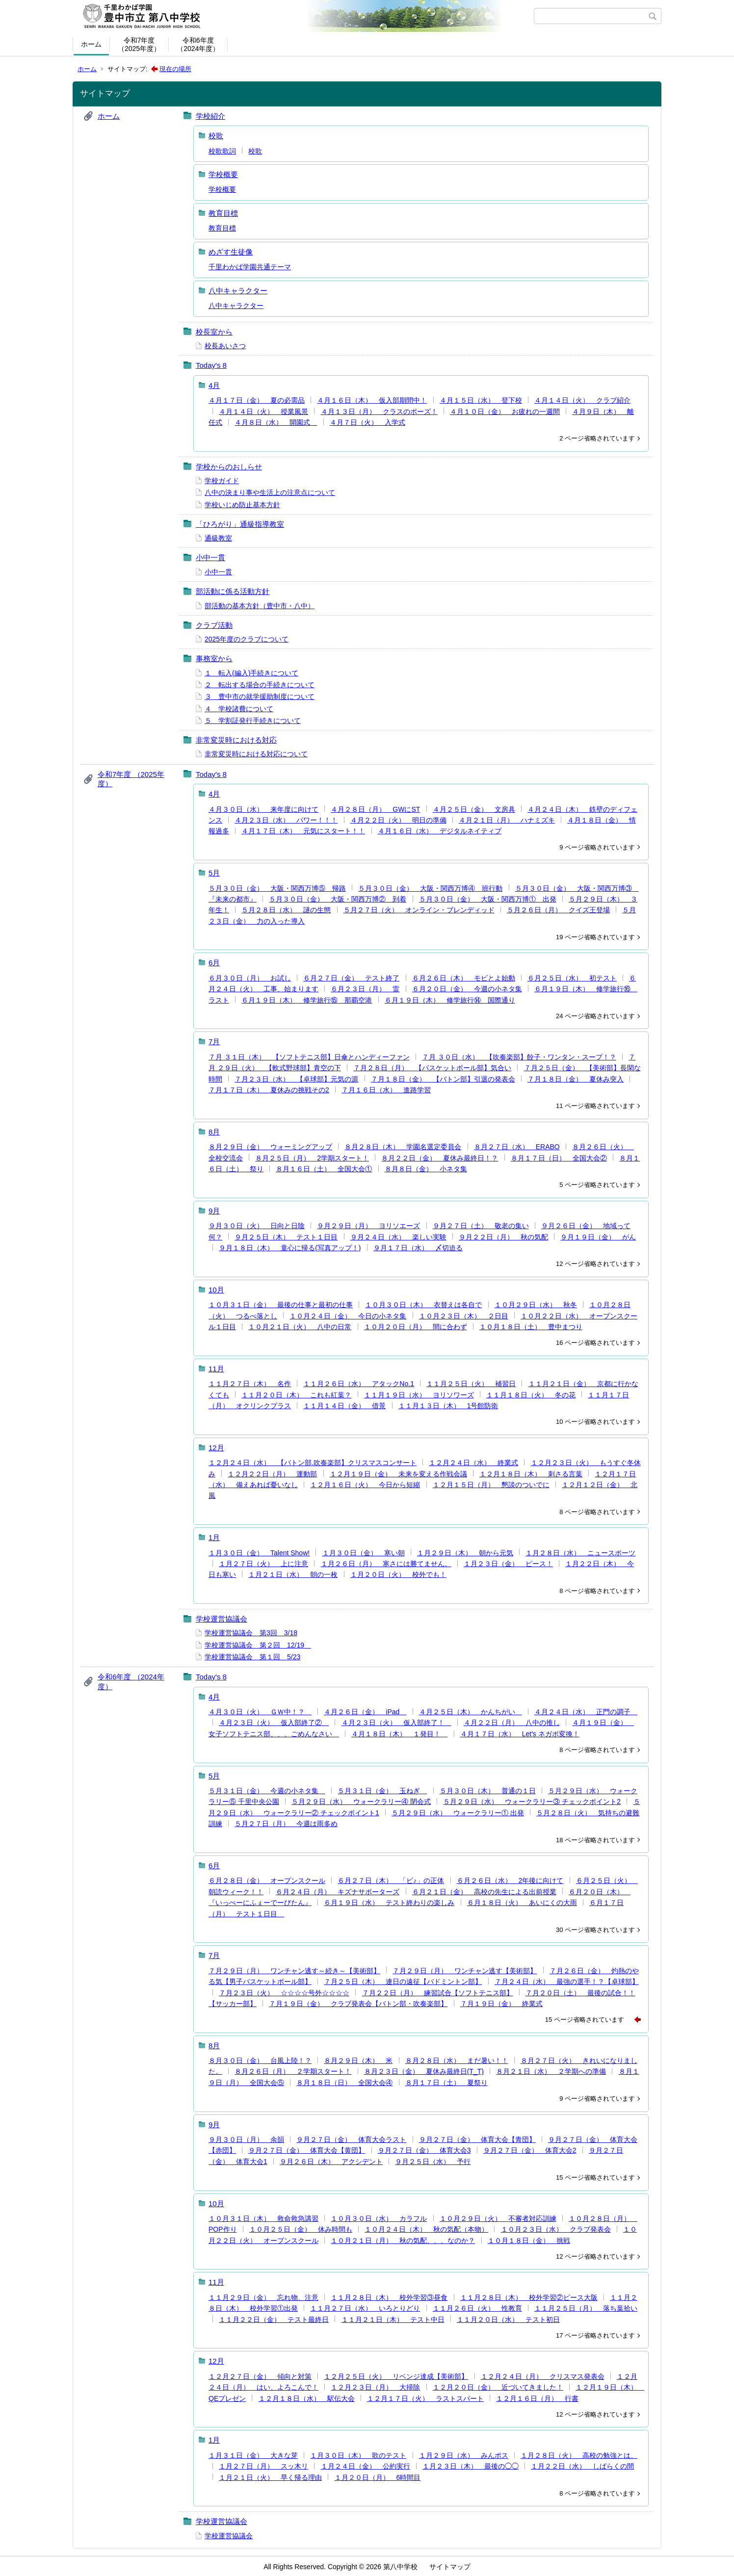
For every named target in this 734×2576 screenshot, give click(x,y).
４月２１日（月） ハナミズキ (507, 820)
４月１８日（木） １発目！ (399, 1734)
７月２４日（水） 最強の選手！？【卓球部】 (567, 1981)
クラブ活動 (214, 625)
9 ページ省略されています (597, 847)
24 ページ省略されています (595, 1016)
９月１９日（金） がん (598, 1237)
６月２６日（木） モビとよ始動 (463, 978)
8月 (214, 1132)
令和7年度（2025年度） (139, 44)
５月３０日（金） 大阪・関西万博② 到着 (337, 899)
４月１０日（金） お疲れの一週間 (505, 411)
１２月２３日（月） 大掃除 (375, 2387)
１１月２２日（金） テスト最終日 (274, 2319)
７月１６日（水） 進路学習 (386, 1090)
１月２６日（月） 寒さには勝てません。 (386, 1564)
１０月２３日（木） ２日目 (463, 1316)
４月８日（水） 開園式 (276, 422)
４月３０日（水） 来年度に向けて (263, 809)
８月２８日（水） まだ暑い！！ (456, 2060)
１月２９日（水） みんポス (463, 2455)
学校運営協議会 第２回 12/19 (258, 1645)
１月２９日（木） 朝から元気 (465, 1553)
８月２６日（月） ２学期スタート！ (293, 2071)
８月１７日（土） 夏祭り (446, 2083)
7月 (214, 1041)
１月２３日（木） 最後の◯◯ (470, 2466)
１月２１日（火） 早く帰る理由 (270, 2477)
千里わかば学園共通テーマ (250, 267)
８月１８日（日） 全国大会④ (344, 2083)
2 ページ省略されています (597, 438)
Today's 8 (211, 365)
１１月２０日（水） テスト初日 (508, 2319)
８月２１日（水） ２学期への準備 (551, 2071)
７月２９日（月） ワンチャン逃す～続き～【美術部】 (294, 1971)
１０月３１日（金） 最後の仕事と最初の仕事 (281, 1305)
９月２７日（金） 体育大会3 (424, 2150)
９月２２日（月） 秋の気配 (503, 1237)
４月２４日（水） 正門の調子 (585, 1712)
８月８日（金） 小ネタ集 (426, 1169)
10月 (216, 1290)
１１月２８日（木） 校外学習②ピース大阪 (529, 2297)
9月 (214, 1211)
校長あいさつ (225, 346)
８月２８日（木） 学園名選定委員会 (402, 1147)
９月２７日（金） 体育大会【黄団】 (306, 2150)
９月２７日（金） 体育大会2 (530, 2150)
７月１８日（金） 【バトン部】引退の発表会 (443, 1079)
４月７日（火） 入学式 (367, 422)
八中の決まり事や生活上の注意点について (270, 492)
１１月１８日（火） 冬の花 (531, 1395)
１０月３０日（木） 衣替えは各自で (423, 1305)
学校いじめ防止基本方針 (242, 505)
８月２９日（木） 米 (358, 2060)
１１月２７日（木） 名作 (250, 1384)
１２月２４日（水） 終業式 (473, 1463)
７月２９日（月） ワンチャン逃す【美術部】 (465, 1971)
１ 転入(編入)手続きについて (251, 673)
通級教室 (218, 538)
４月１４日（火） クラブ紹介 (582, 400)
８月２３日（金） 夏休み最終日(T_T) (424, 2071)
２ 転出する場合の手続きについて (260, 685)
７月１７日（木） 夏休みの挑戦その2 (269, 1090)
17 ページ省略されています (595, 2335)
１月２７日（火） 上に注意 (263, 1564)
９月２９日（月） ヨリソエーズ (368, 1226)
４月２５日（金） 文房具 (474, 809)
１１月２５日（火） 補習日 (471, 1384)
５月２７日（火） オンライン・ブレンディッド (419, 910)
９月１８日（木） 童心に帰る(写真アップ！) (290, 1248)
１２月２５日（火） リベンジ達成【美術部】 (396, 2376)
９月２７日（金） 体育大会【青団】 (477, 2139)
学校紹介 (210, 116)
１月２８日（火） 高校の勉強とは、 (579, 2455)
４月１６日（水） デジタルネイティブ (439, 831)
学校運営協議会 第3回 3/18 (251, 1633)
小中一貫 (210, 557)
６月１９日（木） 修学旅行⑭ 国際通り (450, 1000)
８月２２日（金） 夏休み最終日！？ (439, 1158)
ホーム (91, 44)
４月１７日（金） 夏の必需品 (257, 400)
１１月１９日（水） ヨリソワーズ (419, 1395)
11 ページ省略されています (595, 1105)
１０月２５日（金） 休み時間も (300, 2229)
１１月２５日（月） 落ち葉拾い (585, 2308)
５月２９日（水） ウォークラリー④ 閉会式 (361, 1801)
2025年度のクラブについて (246, 639)
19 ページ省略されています (595, 937)
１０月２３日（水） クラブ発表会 (556, 2229)
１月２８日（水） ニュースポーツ (580, 1553)
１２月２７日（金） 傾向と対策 (260, 2376)
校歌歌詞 (222, 151)
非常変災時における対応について (256, 754)
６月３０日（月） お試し (250, 978)
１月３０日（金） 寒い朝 (363, 1553)
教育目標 (223, 213)
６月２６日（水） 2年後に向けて (510, 1880)
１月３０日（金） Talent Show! (259, 1553)
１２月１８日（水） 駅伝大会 (307, 2398)
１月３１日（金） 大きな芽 (253, 2455)
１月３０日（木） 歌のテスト (358, 2455)
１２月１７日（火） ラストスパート (425, 2398)
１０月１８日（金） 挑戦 (529, 2240)
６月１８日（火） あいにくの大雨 (522, 1902)
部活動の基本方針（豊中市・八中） (260, 606)
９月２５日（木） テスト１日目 (286, 1237)
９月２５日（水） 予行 (433, 2161)
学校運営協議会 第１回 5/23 (252, 1657)
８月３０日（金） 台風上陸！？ (260, 2060)
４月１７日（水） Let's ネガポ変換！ (519, 1734)
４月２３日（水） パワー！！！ (286, 820)
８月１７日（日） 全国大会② (559, 1158)
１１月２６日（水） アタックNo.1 (358, 1384)
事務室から (214, 658)
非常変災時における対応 (236, 740)
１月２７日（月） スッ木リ (263, 2466)
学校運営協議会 (221, 1619)
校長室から (214, 332)
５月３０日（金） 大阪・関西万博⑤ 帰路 (277, 888)
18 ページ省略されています (595, 1840)
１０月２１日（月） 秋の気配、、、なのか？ (403, 2240)
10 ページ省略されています (595, 1421)
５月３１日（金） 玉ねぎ (382, 1791)
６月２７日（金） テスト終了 (351, 978)
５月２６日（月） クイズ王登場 (558, 910)
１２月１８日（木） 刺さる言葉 (530, 1474)
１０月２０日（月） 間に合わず (415, 1327)
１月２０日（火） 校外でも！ (398, 1574)
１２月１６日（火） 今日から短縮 (365, 1485)
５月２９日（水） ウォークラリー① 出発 (458, 1813)
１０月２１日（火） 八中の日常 (299, 1327)
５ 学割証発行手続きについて (253, 720)
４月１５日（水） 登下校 (481, 400)
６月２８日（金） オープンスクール (267, 1880)
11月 (216, 1369)
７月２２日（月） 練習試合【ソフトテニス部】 (437, 1993)
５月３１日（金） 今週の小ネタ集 (267, 1791)
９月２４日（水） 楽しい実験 (398, 1237)
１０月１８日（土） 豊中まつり (530, 1327)
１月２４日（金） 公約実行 (365, 2466)
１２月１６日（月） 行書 (537, 2398)
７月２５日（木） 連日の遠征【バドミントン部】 (403, 1981)
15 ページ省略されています (584, 2019)
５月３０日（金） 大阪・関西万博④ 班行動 (430, 888)
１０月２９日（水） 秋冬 (536, 1305)
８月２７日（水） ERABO (517, 1147)
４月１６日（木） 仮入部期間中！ (372, 400)
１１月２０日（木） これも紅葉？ (296, 1395)
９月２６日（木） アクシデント (331, 2161)
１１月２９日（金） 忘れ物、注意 (263, 2297)
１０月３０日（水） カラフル (379, 2218)
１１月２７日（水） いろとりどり (365, 2308)
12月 (216, 1447)
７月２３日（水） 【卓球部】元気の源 (296, 1079)
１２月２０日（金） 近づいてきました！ (498, 2387)
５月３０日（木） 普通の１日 (488, 1791)
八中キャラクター (238, 290)
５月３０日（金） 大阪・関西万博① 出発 (487, 899)
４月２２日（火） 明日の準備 (398, 820)
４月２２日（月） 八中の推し (512, 1722)
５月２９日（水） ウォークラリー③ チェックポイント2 (532, 1801)
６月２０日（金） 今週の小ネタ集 (467, 989)
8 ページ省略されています (597, 1512)
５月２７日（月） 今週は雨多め (286, 1824)
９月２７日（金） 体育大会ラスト (351, 2139)
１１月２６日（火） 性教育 (477, 2308)
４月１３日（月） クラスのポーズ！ (379, 411)
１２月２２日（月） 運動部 (272, 1474)
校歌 (216, 135)
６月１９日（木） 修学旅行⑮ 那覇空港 (306, 1000)
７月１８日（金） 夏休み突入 (575, 1079)
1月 (214, 1537)
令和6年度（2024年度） (198, 44)
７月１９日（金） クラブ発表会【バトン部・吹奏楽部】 (358, 2004)
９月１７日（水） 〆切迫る (418, 1248)
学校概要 (223, 174)
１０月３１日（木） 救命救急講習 (263, 2218)
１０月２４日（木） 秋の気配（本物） (426, 2229)
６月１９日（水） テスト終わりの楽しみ (389, 1902)
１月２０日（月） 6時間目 (378, 2477)
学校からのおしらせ (229, 467)
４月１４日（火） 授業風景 (263, 411)
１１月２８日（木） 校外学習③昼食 (389, 2297)
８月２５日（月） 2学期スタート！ (312, 1158)
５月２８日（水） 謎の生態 (286, 910)
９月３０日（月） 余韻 (246, 2139)
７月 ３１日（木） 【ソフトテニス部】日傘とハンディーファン (309, 1057)
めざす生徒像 (231, 252)
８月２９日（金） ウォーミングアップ (270, 1147)
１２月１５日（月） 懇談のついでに (491, 1485)
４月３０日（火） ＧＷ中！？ (260, 1712)
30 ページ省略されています (595, 1929)
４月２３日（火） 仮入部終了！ (396, 1722)
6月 (214, 962)
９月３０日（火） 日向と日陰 (257, 1226)
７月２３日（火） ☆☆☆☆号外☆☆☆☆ (284, 1993)
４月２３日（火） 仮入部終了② (274, 1722)
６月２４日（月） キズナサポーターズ (337, 1892)
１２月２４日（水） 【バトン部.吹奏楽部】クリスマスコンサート (313, 1463)
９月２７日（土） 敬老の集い (481, 1226)
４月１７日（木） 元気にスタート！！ (303, 831)
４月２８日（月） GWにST (375, 809)
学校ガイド (222, 481)
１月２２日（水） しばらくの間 (582, 2466)
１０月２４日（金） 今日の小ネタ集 (347, 1316)
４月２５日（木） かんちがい (470, 1712)
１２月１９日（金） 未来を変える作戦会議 (398, 1474)
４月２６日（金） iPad (365, 1712)
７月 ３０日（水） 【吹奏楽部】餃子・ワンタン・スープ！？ (519, 1057)
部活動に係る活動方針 (232, 591)
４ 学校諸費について (239, 709)
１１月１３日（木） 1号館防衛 (448, 1406)
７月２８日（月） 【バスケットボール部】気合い (432, 1068)
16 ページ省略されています (595, 1342)
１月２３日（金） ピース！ (508, 1564)
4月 (214, 385)
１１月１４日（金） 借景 (344, 1406)
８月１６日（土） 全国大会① (324, 1169)
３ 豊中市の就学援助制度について (260, 696)
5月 (214, 873)
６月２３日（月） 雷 (365, 989)
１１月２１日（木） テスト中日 (393, 2319)
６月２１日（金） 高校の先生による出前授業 (484, 1892)
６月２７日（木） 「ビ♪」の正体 (391, 1880)
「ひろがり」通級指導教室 (240, 524)
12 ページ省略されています (595, 1263)
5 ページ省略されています (597, 1184)
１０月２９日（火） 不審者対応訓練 (498, 2218)
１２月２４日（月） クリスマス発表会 (542, 2376)
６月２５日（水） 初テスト (572, 978)
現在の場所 (175, 69)
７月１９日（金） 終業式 (501, 2004)
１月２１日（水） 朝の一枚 (293, 1574)
